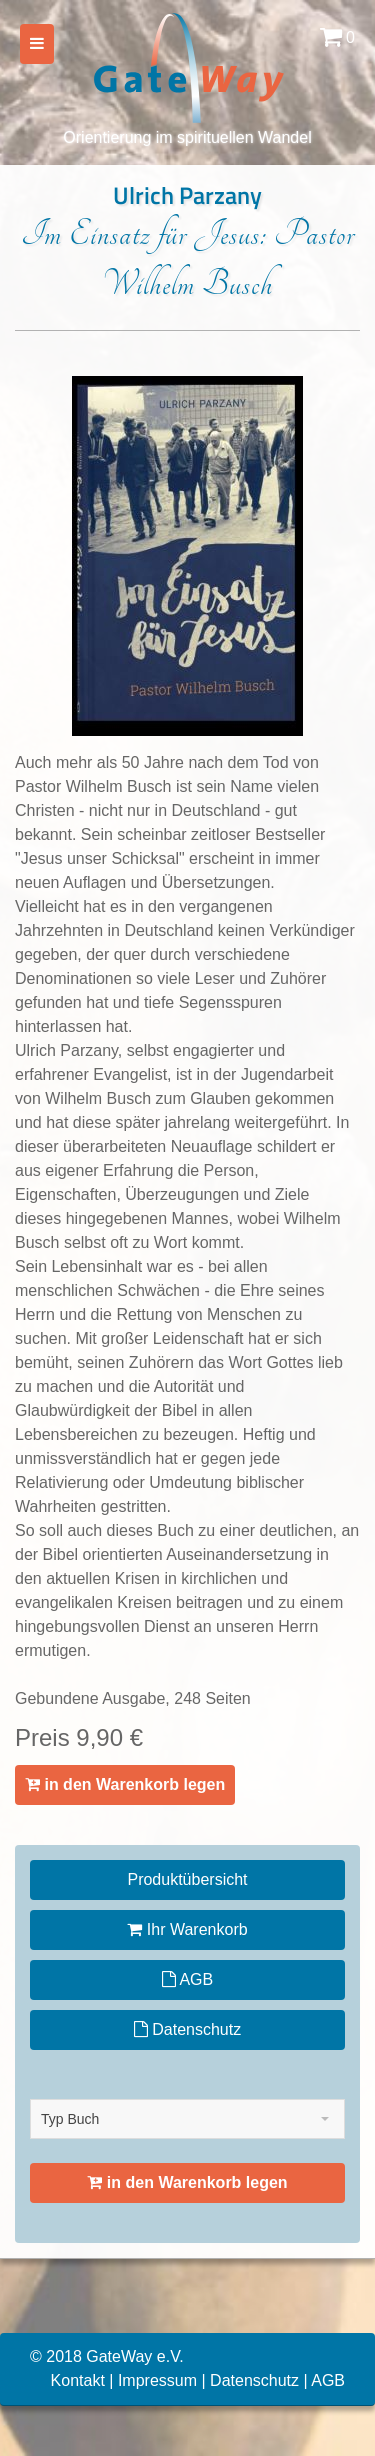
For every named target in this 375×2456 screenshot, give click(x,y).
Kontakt (78, 2380)
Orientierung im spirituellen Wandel (187, 78)
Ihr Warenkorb (187, 1929)
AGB (187, 1979)
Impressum (157, 2380)
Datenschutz (187, 2029)
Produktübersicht (187, 1879)
